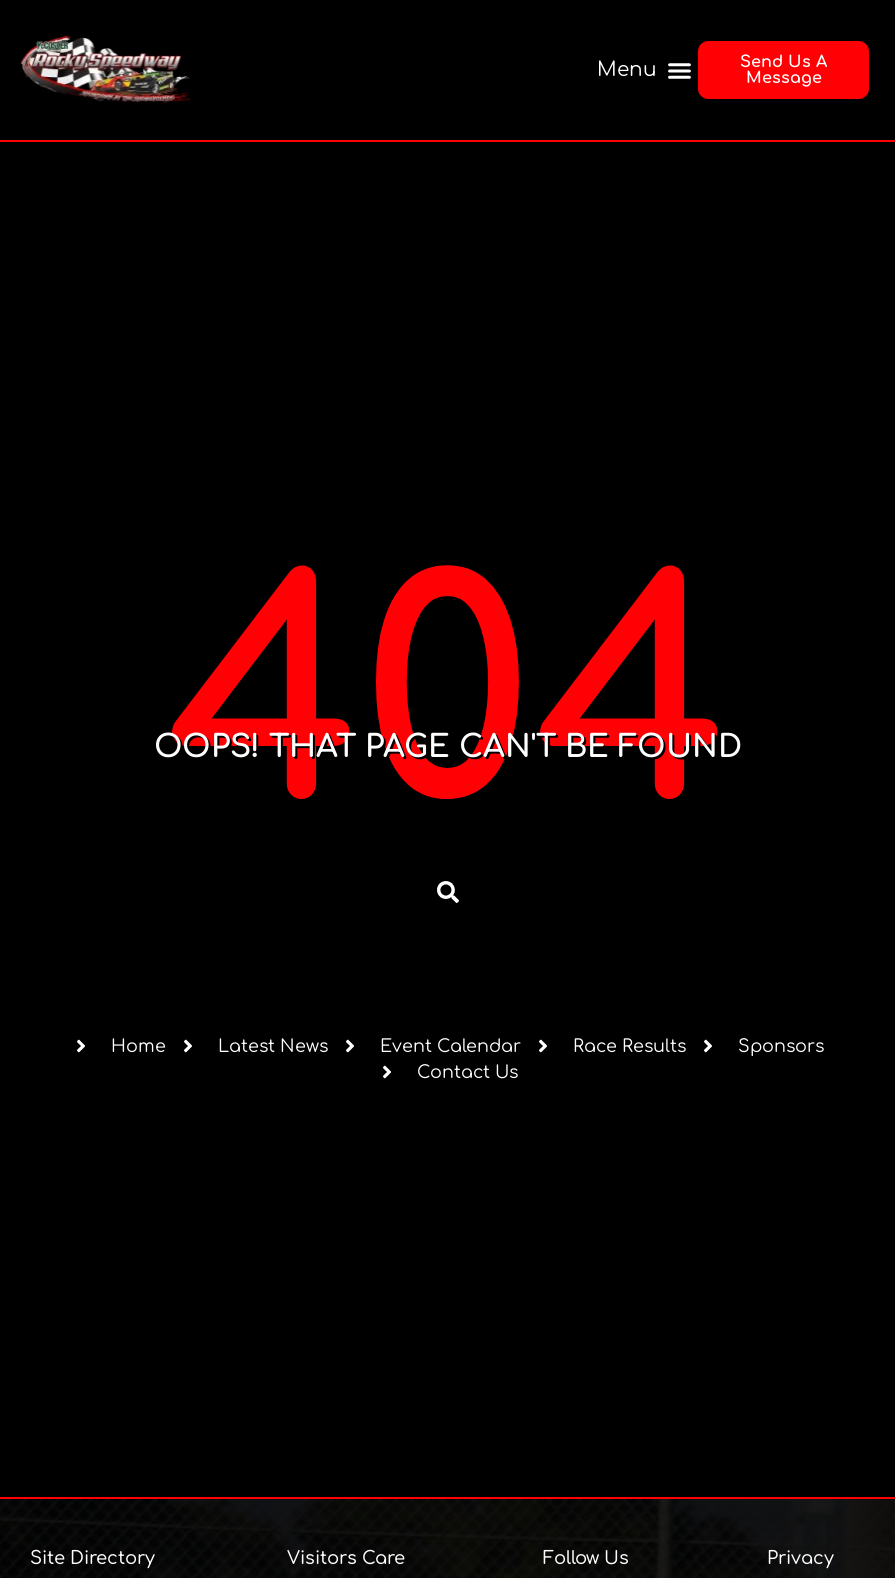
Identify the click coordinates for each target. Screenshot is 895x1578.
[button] (640, 70)
